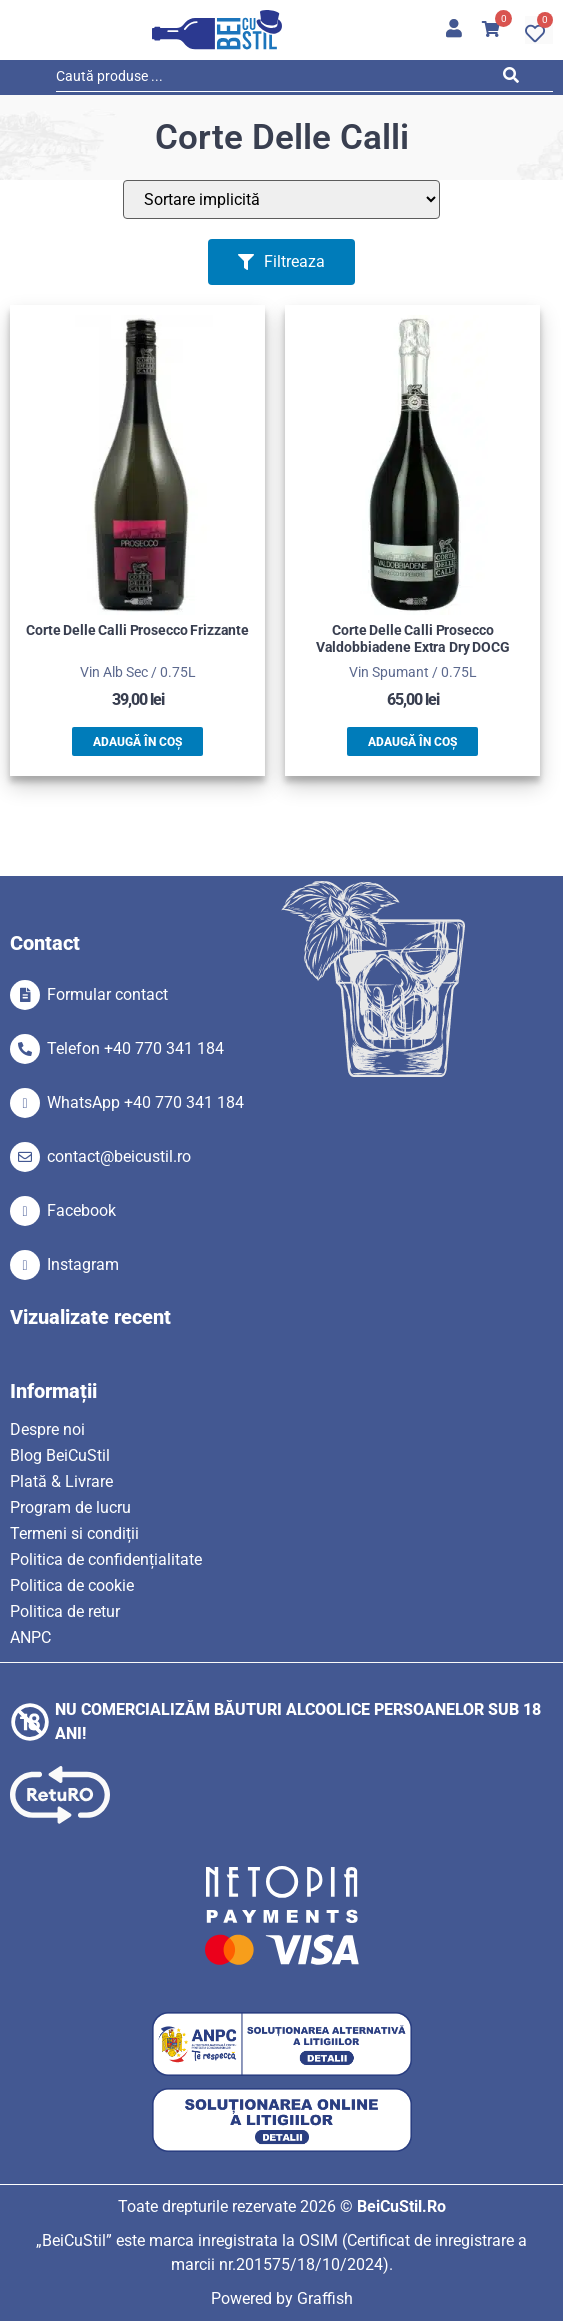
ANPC (30, 1637)
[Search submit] (515, 79)
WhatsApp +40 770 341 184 (145, 1102)
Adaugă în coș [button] (137, 742)
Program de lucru (70, 1507)
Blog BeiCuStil (60, 1455)
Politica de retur (65, 1611)
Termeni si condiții (74, 1533)
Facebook (81, 1210)
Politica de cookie (72, 1585)
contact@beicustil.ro (119, 1156)
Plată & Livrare (61, 1481)
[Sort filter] (281, 199)
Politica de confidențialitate (106, 1559)
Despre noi (47, 1429)
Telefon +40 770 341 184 (135, 1048)
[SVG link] (217, 30)
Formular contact (107, 994)
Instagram (83, 1264)
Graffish (325, 2298)
